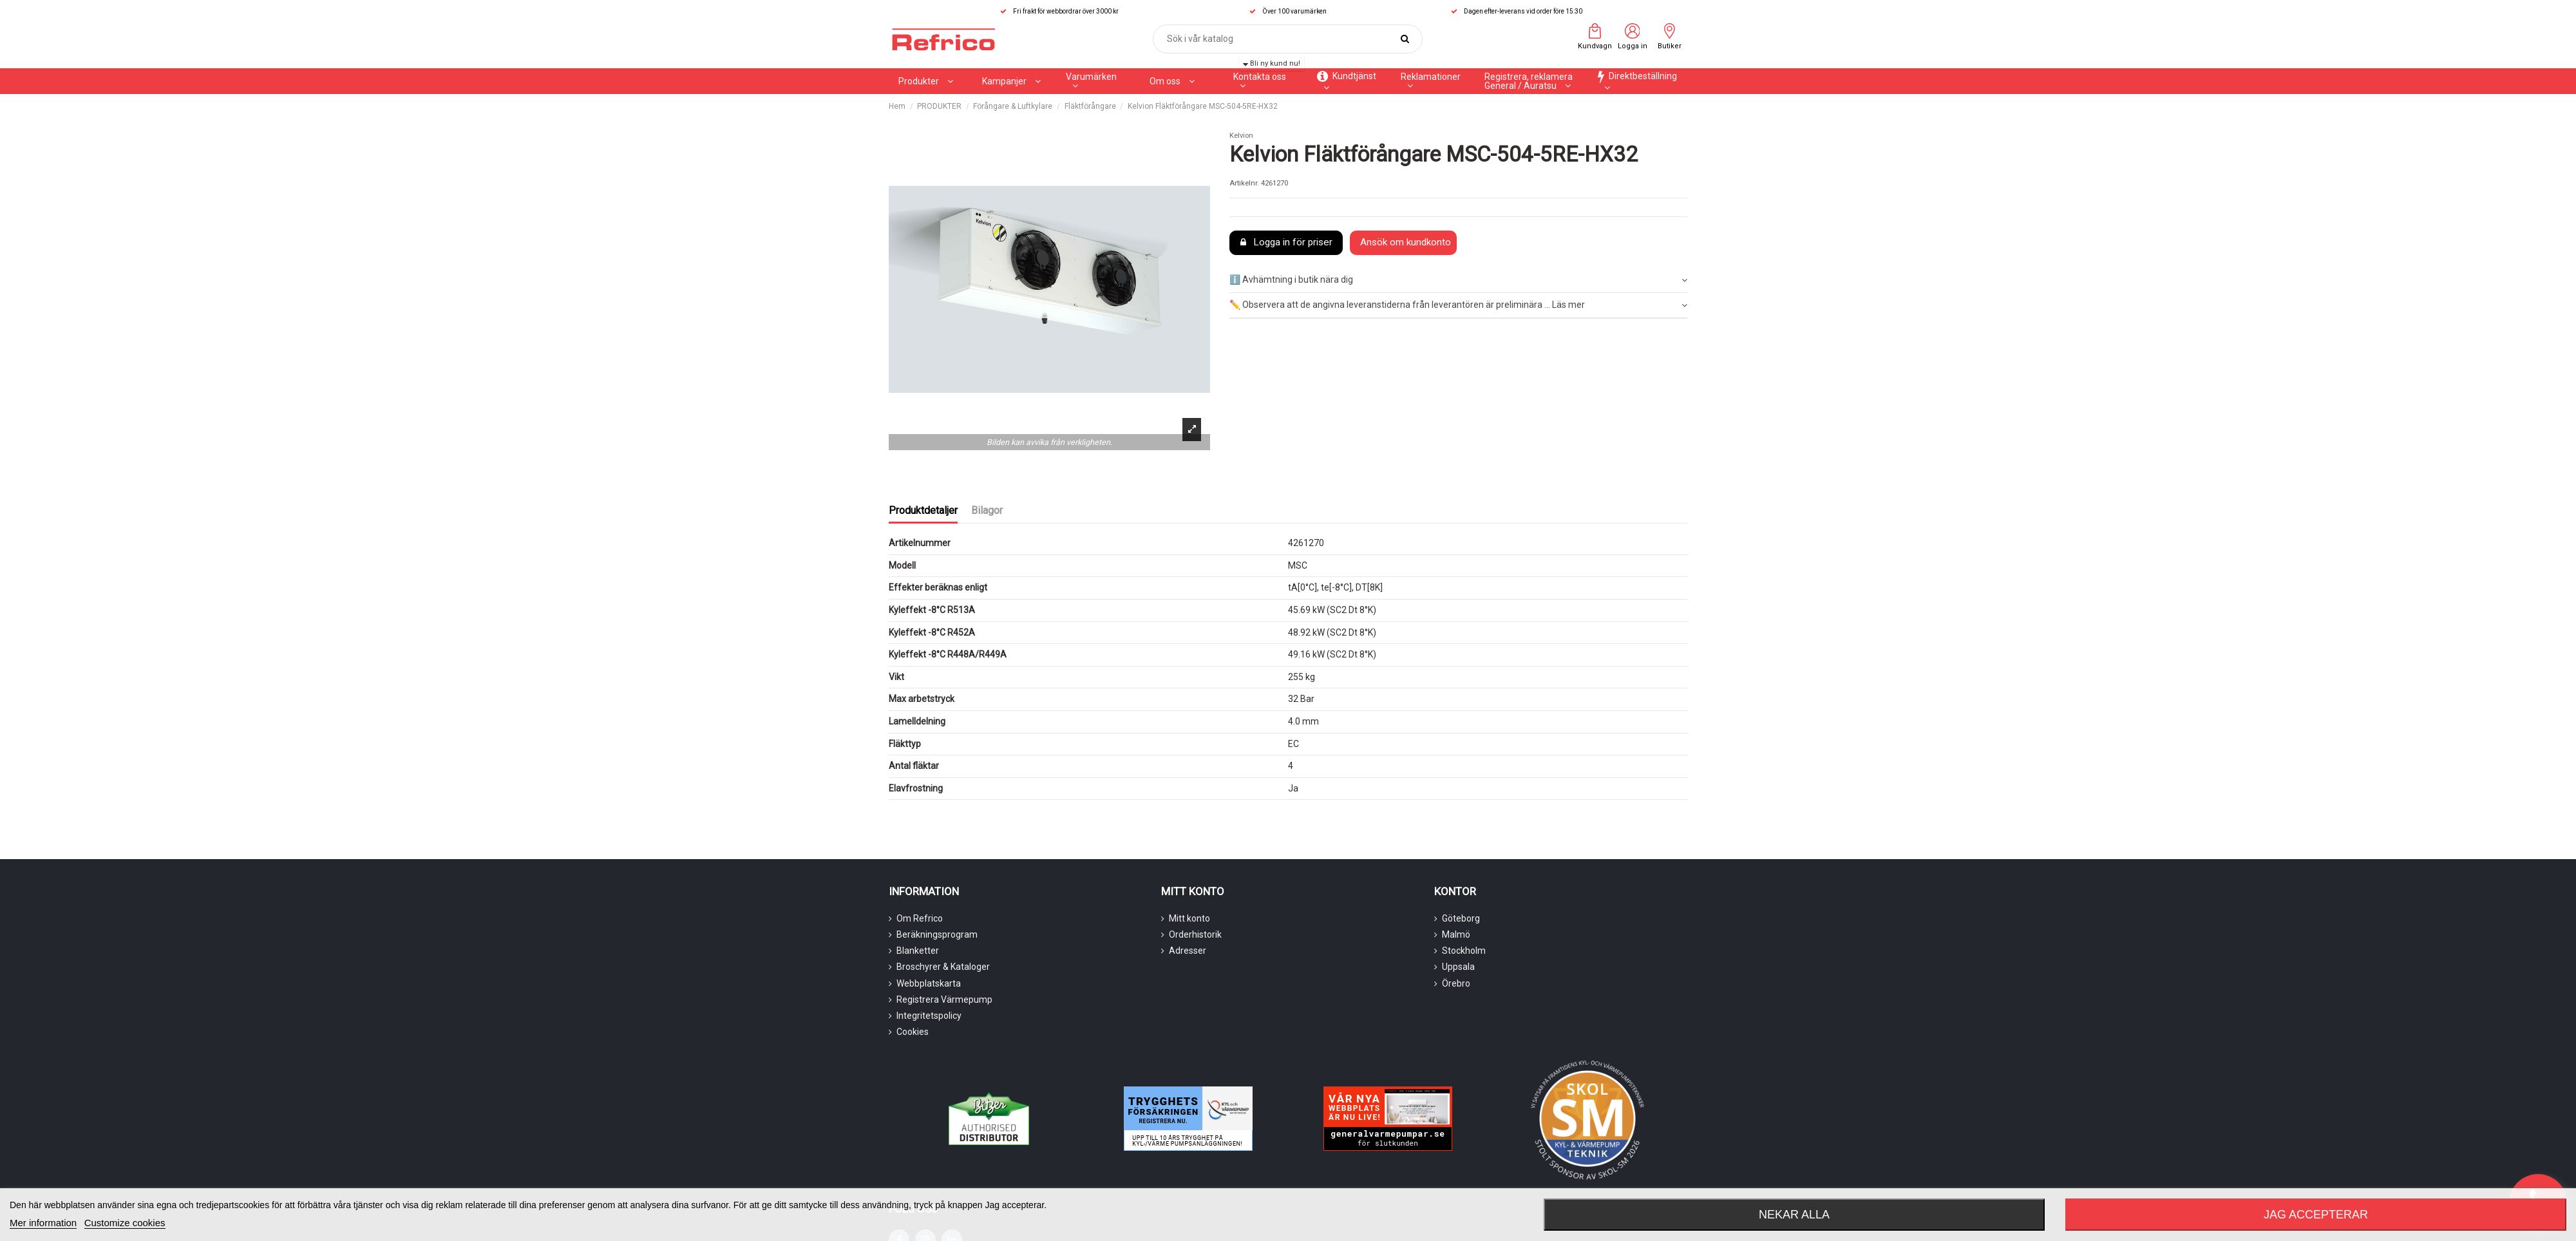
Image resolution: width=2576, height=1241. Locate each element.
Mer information (43, 1222)
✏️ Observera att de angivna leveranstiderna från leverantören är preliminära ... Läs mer (1458, 305)
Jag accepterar (2316, 1214)
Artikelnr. (1244, 183)
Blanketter (917, 950)
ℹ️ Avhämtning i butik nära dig (1458, 280)
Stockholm (1464, 950)
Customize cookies (125, 1222)
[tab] (1458, 281)
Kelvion (1241, 135)
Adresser (1187, 950)
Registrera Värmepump (944, 999)
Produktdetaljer (923, 510)
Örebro (1456, 983)
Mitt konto (1189, 918)
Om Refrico (919, 918)
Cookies (912, 1032)
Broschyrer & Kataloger (943, 967)
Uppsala (1458, 967)
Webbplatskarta (928, 983)
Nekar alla (1794, 1214)
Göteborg (1461, 918)
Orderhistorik (1195, 934)
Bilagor (987, 510)
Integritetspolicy (928, 1015)
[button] (1011, 81)
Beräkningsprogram (937, 934)
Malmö (1456, 934)
